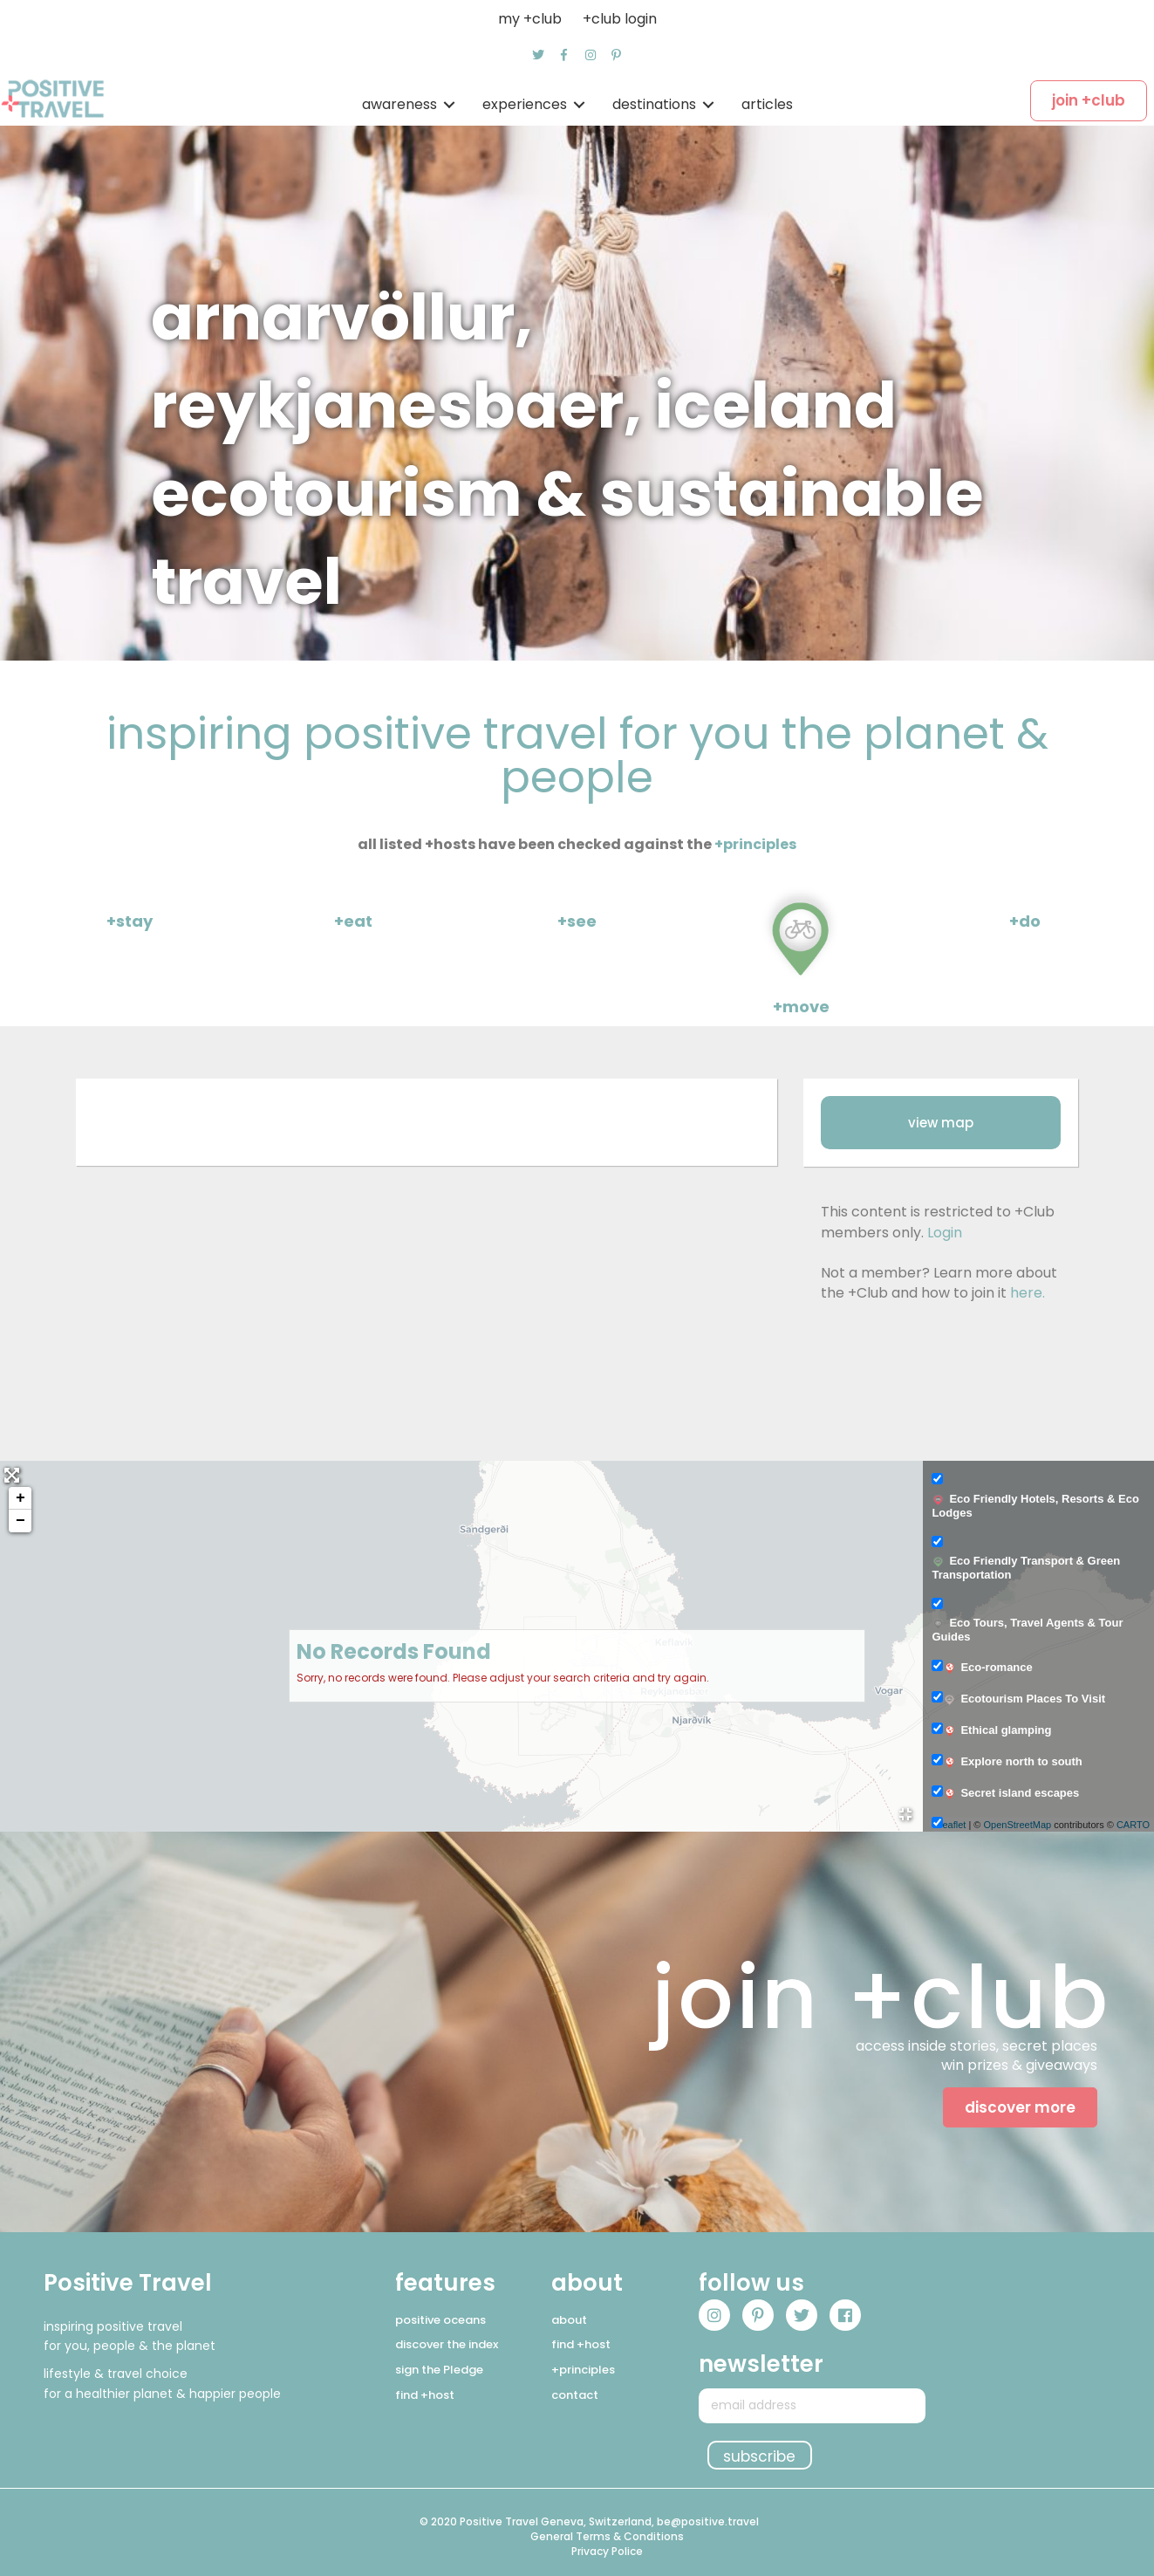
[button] (538, 55)
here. (1027, 1293)
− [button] (20, 1521)
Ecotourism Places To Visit (1024, 1699)
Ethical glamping (997, 1730)
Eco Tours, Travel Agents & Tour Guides (1027, 1629)
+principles (755, 844)
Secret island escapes (1011, 1793)
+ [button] (20, 1498)
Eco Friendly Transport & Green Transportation (1026, 1567)
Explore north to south (1012, 1762)
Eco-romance (987, 1668)
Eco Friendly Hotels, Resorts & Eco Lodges (1035, 1505)
